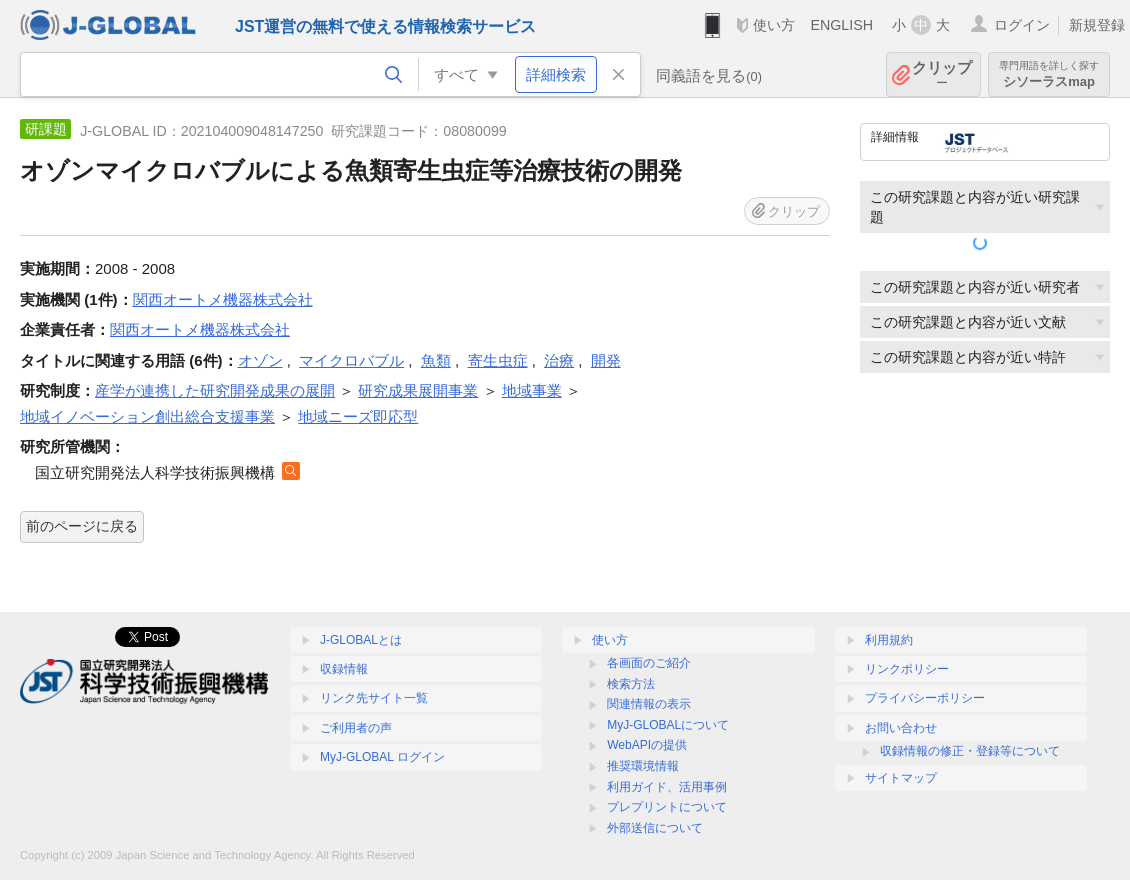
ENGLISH (841, 25)
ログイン (1022, 25)
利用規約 (889, 640)
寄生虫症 (498, 360)
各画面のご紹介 (649, 663)
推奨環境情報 (643, 766)
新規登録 (1097, 25)
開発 (606, 360)
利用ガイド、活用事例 (667, 787)
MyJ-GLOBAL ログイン (382, 757)
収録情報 (344, 669)
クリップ (942, 74)
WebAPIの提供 (647, 745)
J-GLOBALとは (361, 640)
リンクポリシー (907, 669)
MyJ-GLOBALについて (668, 725)
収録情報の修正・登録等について (970, 751)
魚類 (436, 360)
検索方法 (631, 684)
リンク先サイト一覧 (374, 698)
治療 (559, 360)
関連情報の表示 (649, 704)
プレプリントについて (667, 807)
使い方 (774, 25)
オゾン (260, 360)
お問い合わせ (901, 728)
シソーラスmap (1049, 74)
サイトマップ (901, 778)
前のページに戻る (82, 526)
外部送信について (655, 828)
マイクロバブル (351, 360)
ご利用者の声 (356, 728)
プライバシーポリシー (925, 698)
